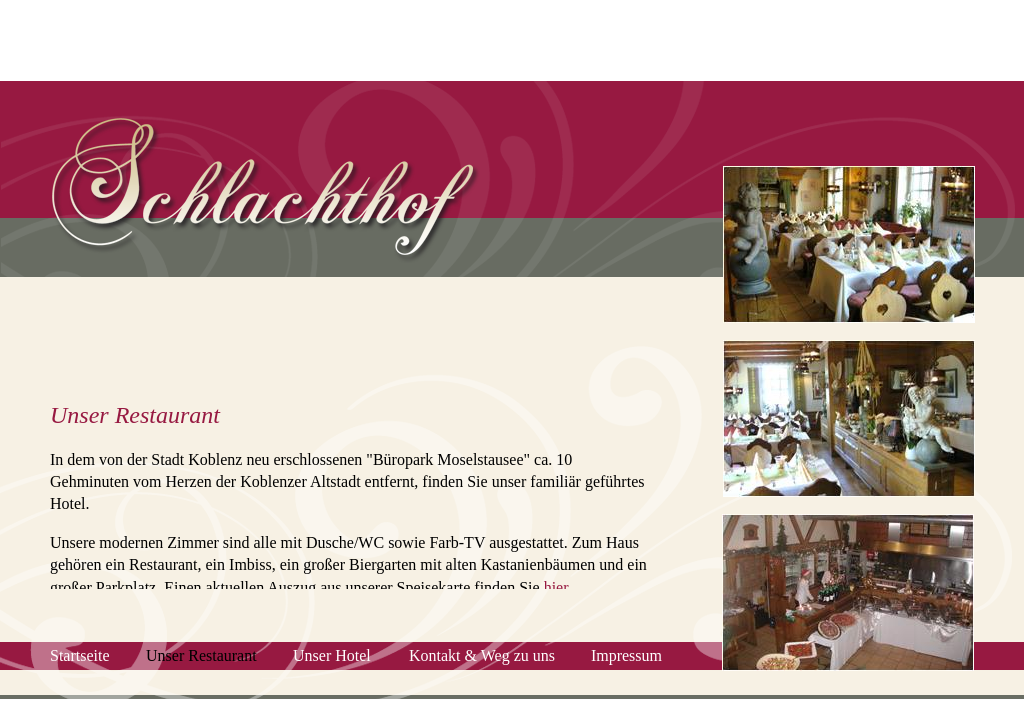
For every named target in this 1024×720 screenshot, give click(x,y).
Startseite (80, 655)
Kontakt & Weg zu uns (482, 655)
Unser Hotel (332, 655)
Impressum (626, 655)
